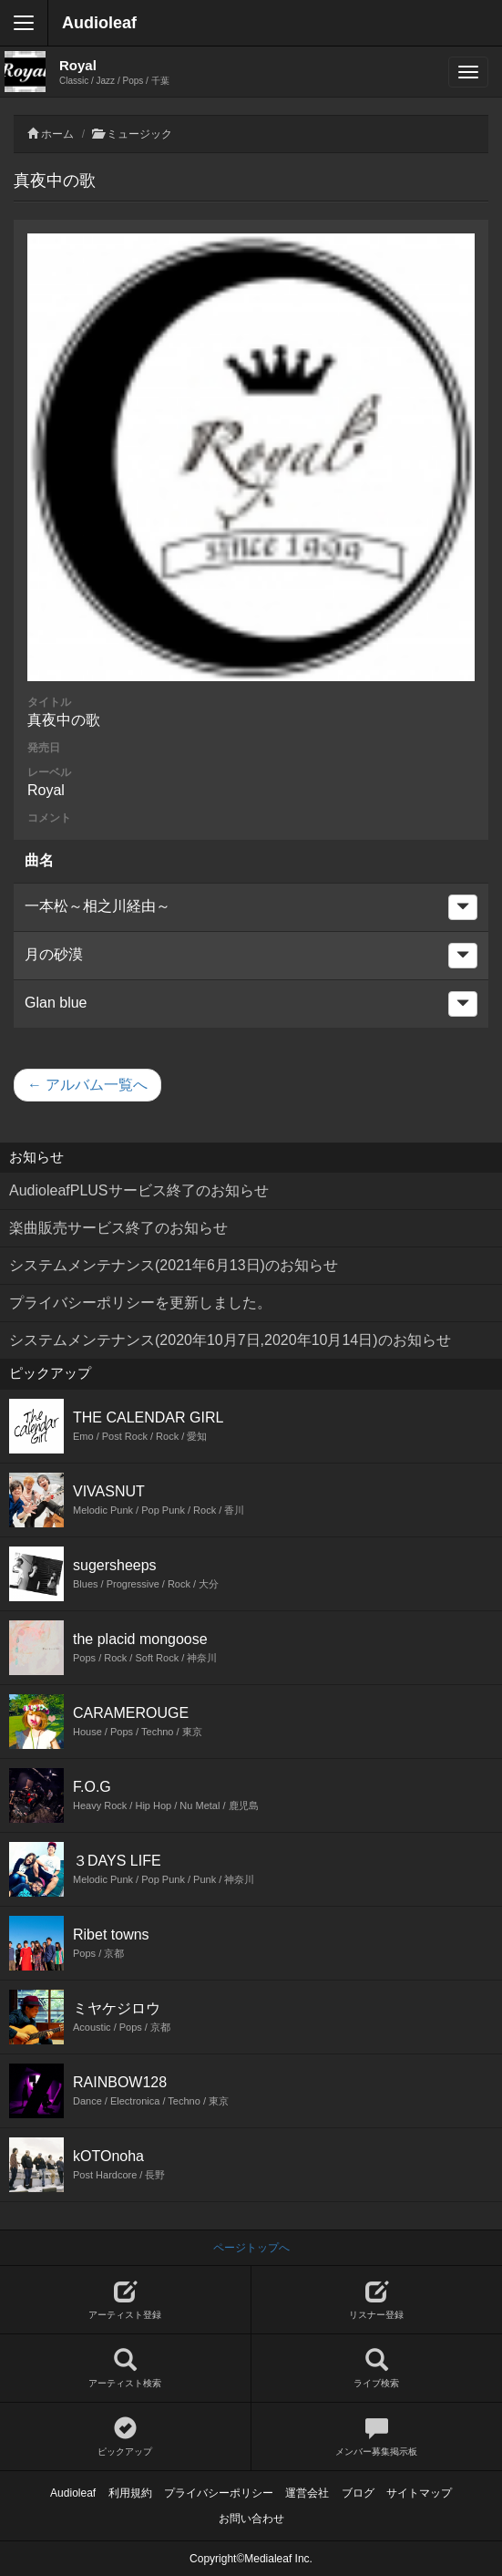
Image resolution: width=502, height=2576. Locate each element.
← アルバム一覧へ (87, 1084)
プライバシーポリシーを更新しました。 (140, 1302)
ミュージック (139, 134)
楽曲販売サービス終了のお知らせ (118, 1228)
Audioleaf (99, 23)
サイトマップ (419, 2493)
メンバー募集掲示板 (377, 2437)
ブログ (358, 2493)
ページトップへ (251, 2247)
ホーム (57, 134)
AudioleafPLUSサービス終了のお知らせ (139, 1190)
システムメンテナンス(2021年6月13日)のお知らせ (173, 1265)
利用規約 (130, 2493)
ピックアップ (125, 2437)
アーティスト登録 (125, 2300)
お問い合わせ (251, 2518)
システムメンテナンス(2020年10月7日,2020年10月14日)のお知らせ (230, 1340)
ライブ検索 (377, 2368)
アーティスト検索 (125, 2368)
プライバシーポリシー (218, 2493)
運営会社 (307, 2493)
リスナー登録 (377, 2300)
